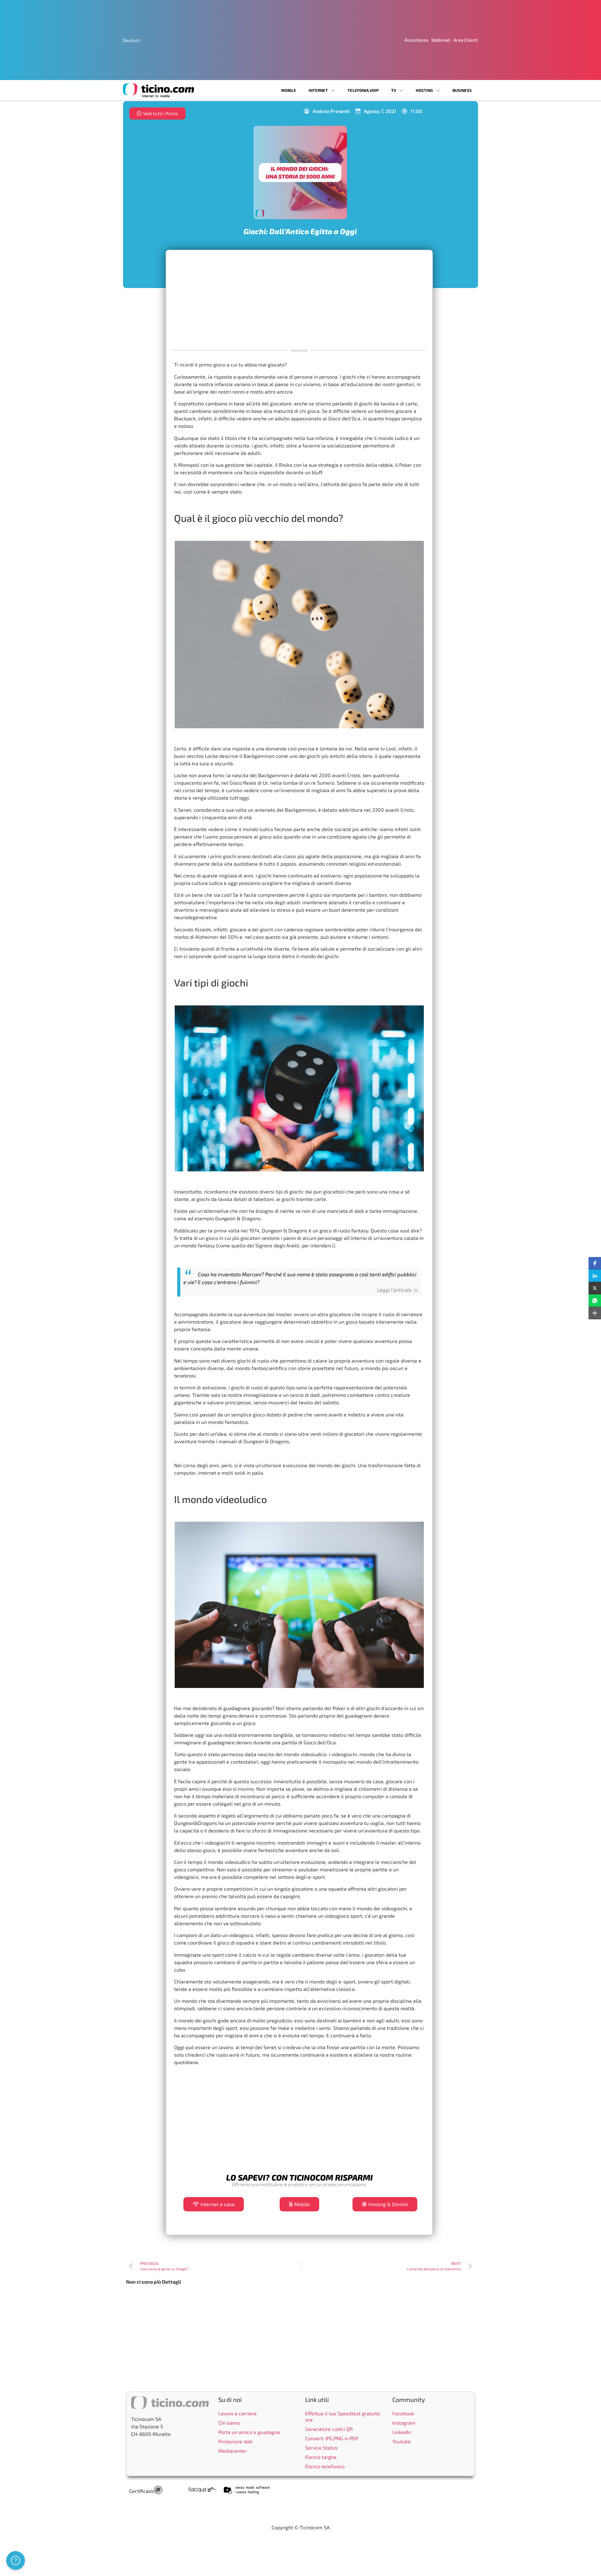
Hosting (428, 90)
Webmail (440, 40)
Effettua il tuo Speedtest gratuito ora (342, 2416)
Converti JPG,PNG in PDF (332, 2438)
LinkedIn (401, 2432)
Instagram (403, 2423)
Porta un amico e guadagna (249, 2432)
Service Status (321, 2448)
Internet (322, 90)
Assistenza (416, 40)
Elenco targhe (321, 2457)
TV (397, 90)
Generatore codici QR (329, 2429)
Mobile (288, 90)
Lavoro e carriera (237, 2413)
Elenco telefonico (325, 2466)
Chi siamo (229, 2423)
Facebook (403, 2413)
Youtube (401, 2441)
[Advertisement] (299, 298)
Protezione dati (235, 2441)
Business (462, 90)
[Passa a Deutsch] (132, 40)
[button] (595, 1263)
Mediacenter (232, 2451)
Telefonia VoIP (363, 90)
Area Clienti (465, 40)
